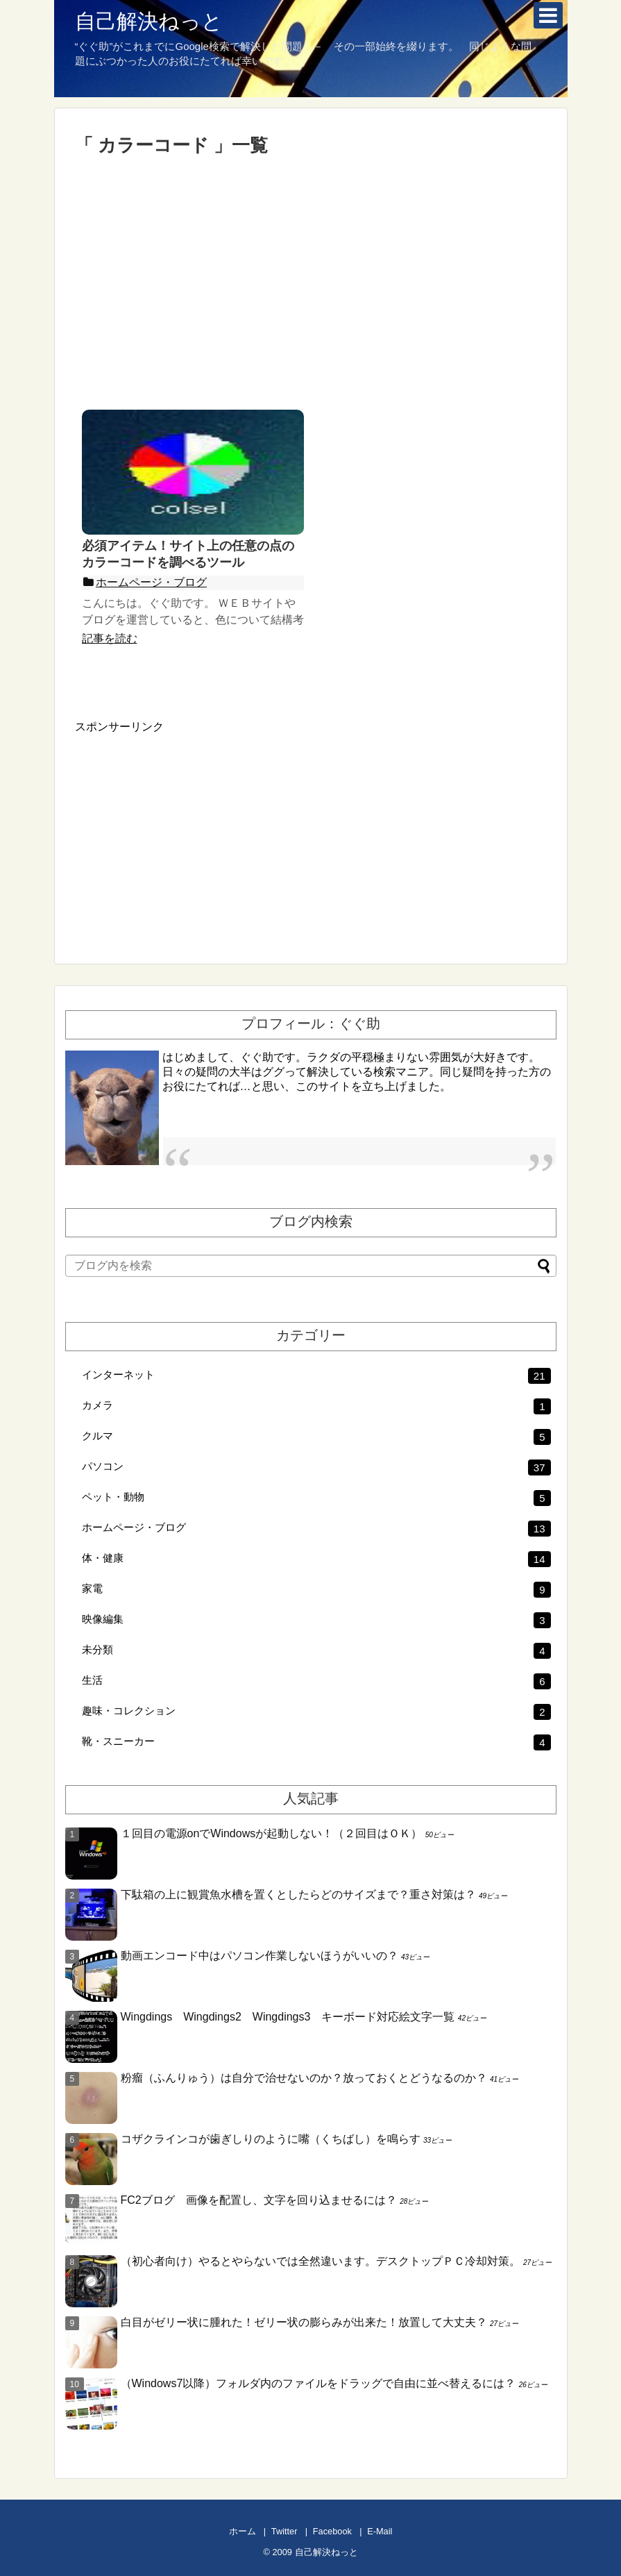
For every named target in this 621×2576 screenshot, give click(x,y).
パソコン (316, 1467)
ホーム (242, 2531)
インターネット (316, 1376)
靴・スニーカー (316, 1742)
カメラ (316, 1406)
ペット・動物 (316, 1498)
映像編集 (316, 1620)
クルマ (316, 1437)
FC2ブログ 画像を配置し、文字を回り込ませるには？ (259, 2200)
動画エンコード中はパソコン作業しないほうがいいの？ (259, 1956)
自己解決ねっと (149, 21)
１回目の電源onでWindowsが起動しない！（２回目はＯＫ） (272, 1833)
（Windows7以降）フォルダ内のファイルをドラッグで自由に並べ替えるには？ (318, 2383)
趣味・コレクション (316, 1712)
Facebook (332, 2531)
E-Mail (379, 2531)
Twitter (284, 2531)
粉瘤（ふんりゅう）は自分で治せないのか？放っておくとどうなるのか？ (304, 2078)
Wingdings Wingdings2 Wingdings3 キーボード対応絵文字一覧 (288, 2017)
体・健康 (316, 1559)
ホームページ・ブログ (316, 1529)
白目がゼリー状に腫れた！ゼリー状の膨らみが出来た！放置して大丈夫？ (304, 2322)
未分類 (316, 1651)
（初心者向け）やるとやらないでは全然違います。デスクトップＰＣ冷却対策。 (320, 2261)
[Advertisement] (311, 282)
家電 (316, 1590)
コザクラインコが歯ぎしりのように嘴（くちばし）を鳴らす (270, 2139)
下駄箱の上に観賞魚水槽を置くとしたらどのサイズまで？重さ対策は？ (298, 1894)
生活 (316, 1681)
